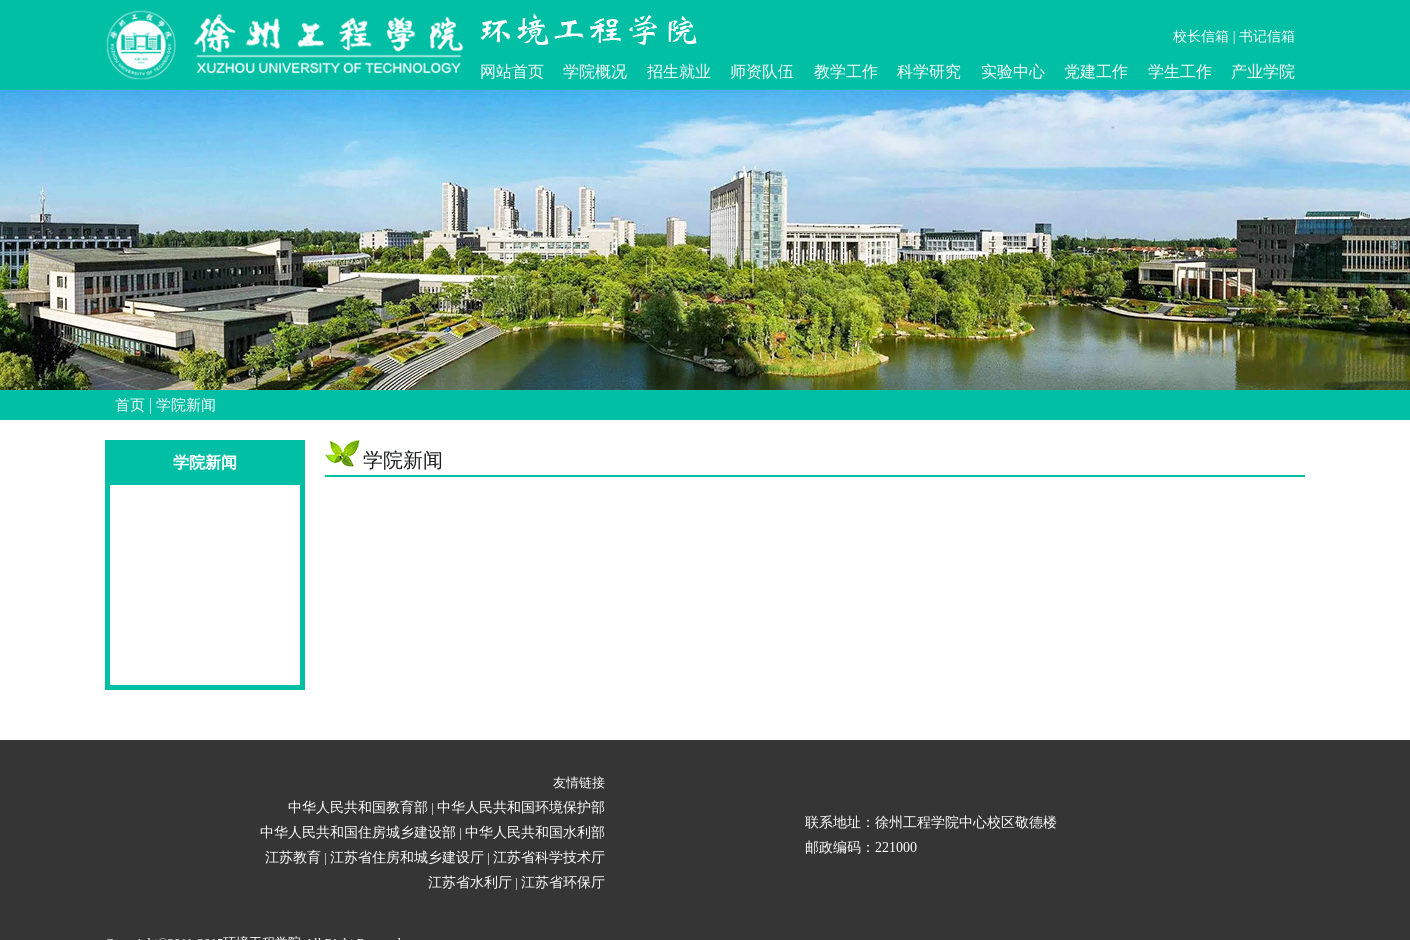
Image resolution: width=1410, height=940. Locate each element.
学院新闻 (186, 405)
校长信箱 (1201, 36)
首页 (130, 405)
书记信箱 (1267, 36)
